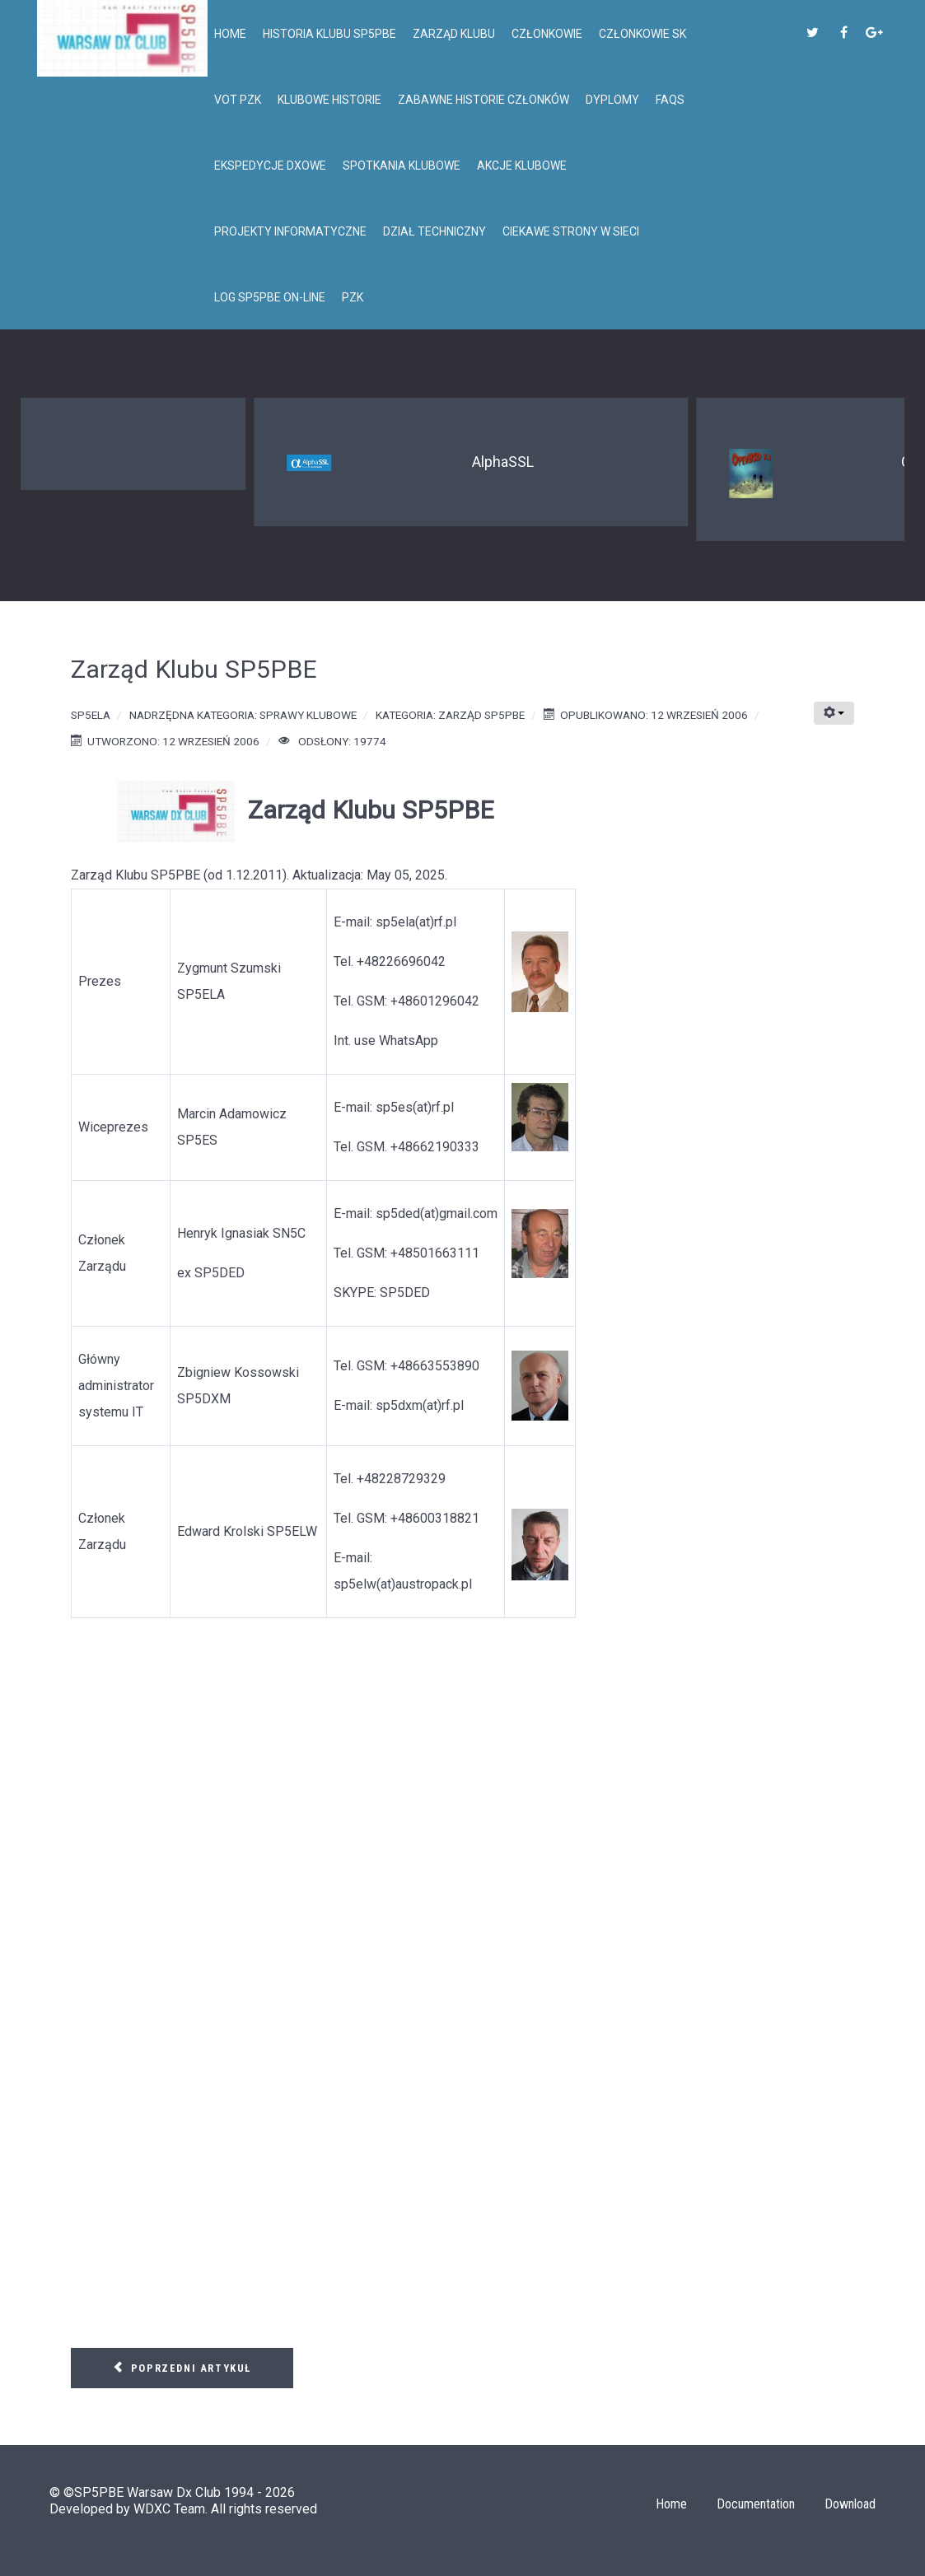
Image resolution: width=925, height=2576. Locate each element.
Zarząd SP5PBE (481, 714)
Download (850, 2504)
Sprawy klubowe (308, 714)
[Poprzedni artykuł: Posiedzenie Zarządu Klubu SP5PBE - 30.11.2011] (182, 2368)
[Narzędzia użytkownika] (834, 713)
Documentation (756, 2504)
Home (671, 2504)
